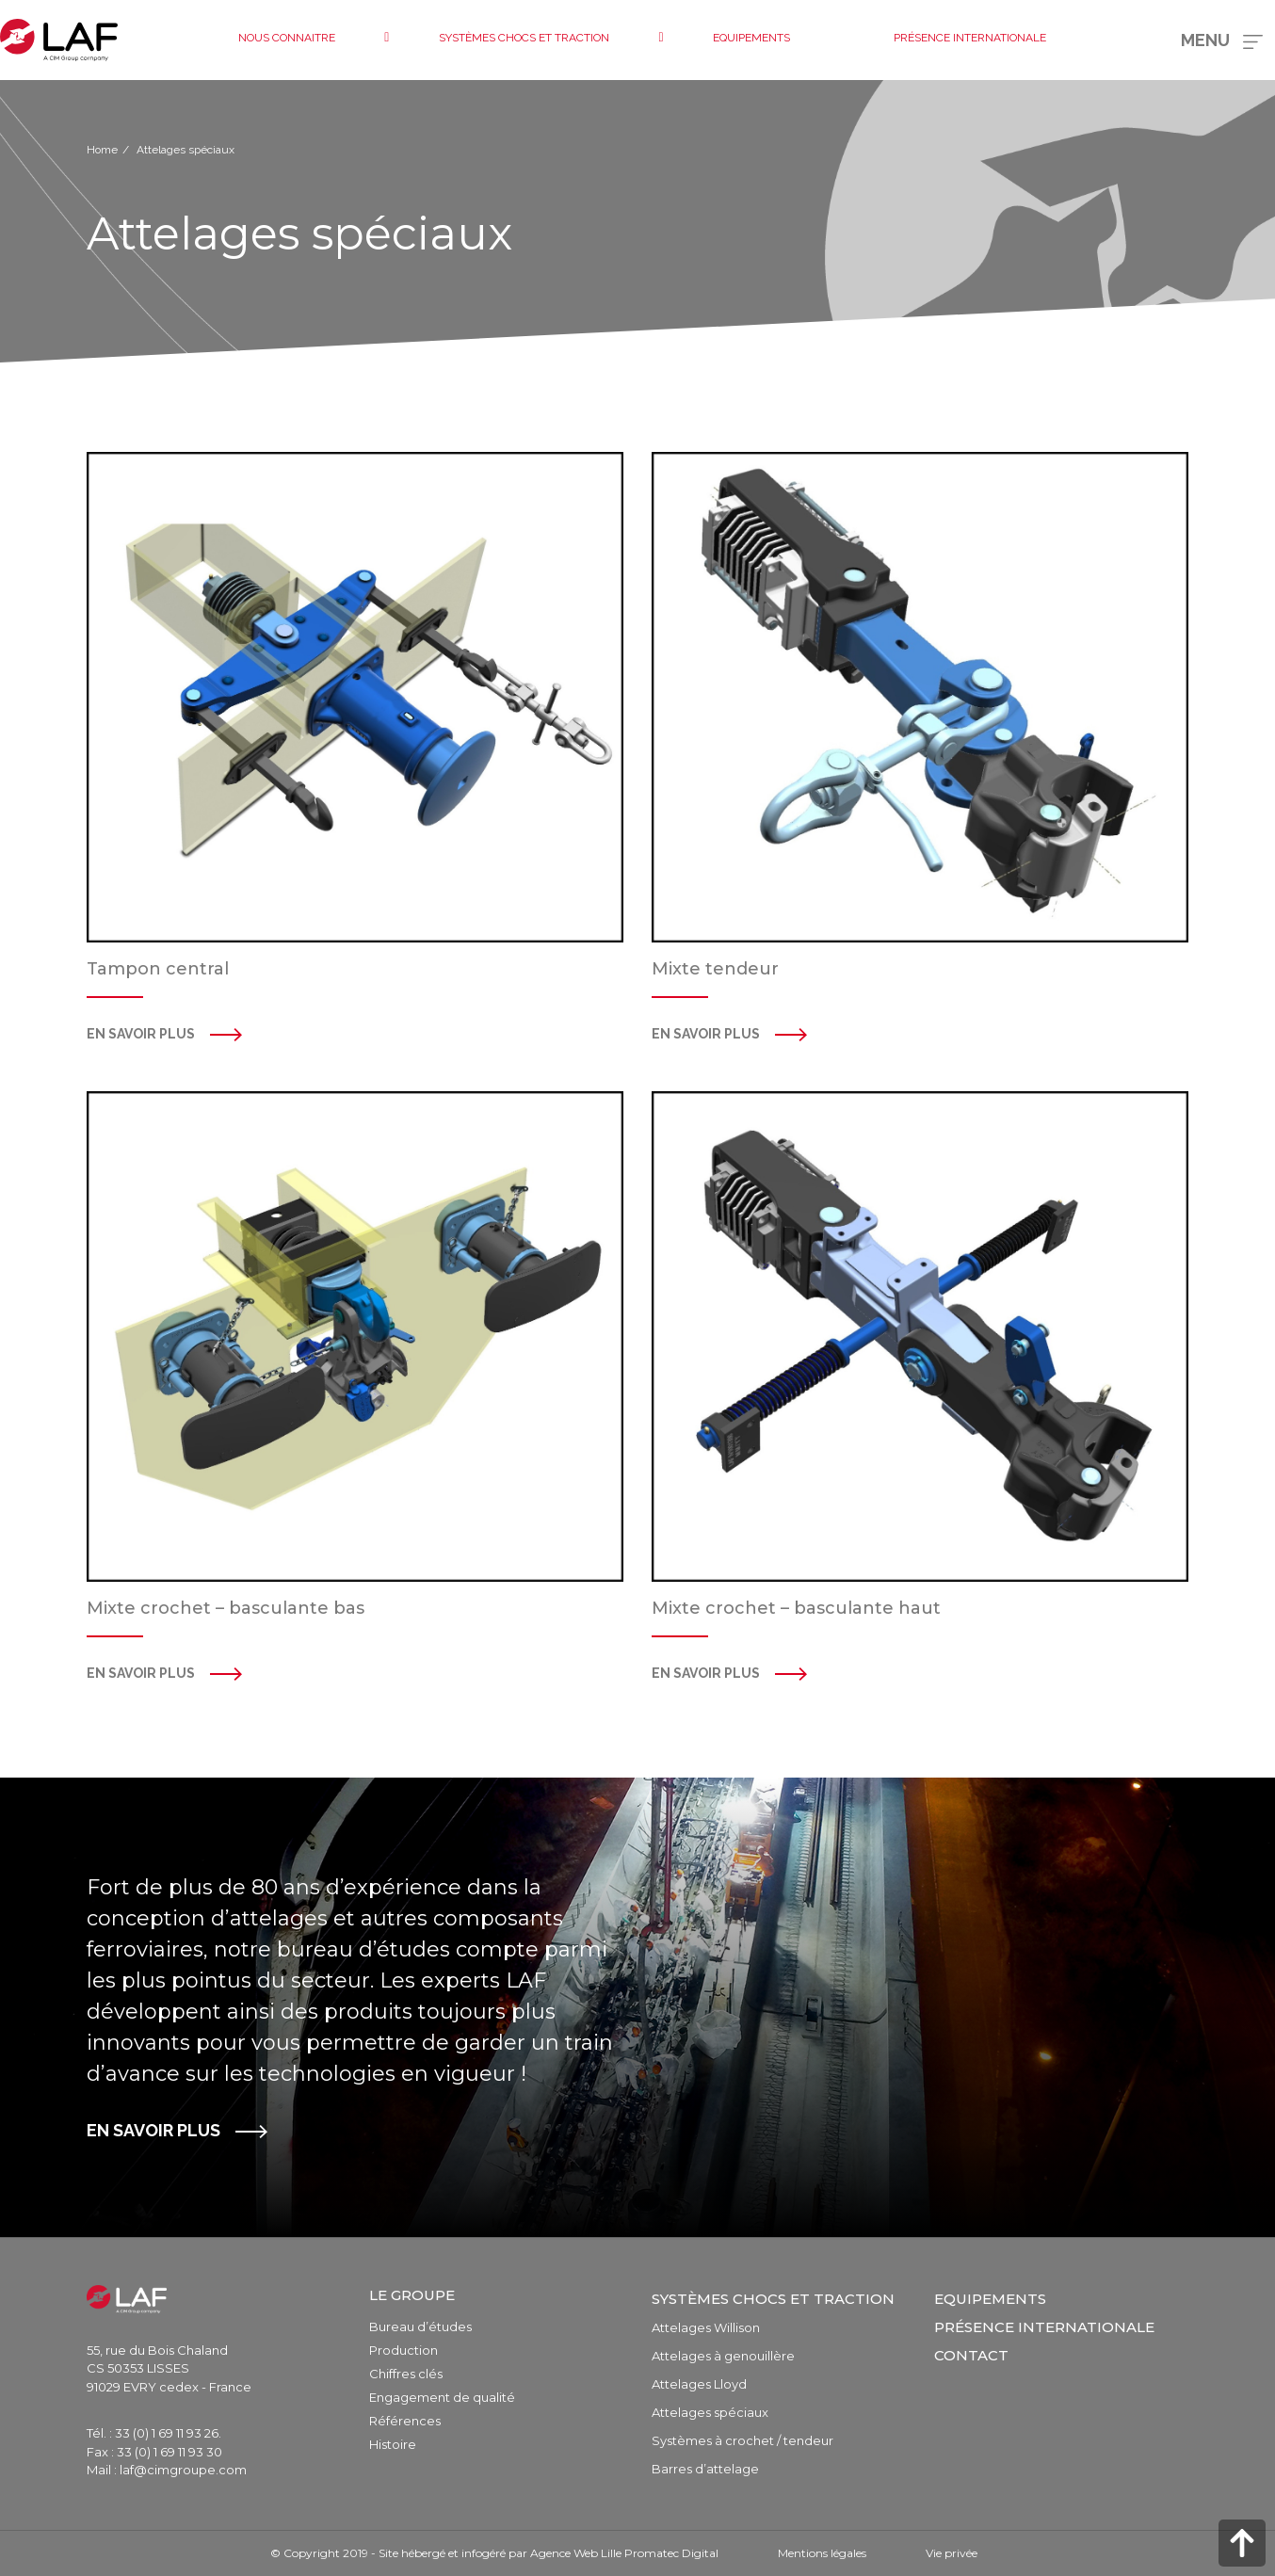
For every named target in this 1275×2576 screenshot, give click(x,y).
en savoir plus (706, 1033)
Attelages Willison (706, 2327)
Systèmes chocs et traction (773, 2299)
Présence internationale (1044, 2327)
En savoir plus (141, 1033)
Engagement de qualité (442, 2397)
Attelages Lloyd (699, 2383)
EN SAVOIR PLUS (153, 2130)
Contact (971, 2355)
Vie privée (951, 2553)
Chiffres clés (406, 2373)
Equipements (990, 2299)
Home (102, 149)
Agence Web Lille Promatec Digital (624, 2553)
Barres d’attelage (705, 2468)
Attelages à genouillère (723, 2355)
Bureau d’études (420, 2326)
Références (405, 2420)
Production (403, 2350)
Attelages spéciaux (710, 2412)
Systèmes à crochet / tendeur (742, 2440)
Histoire (392, 2444)
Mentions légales (822, 2553)
